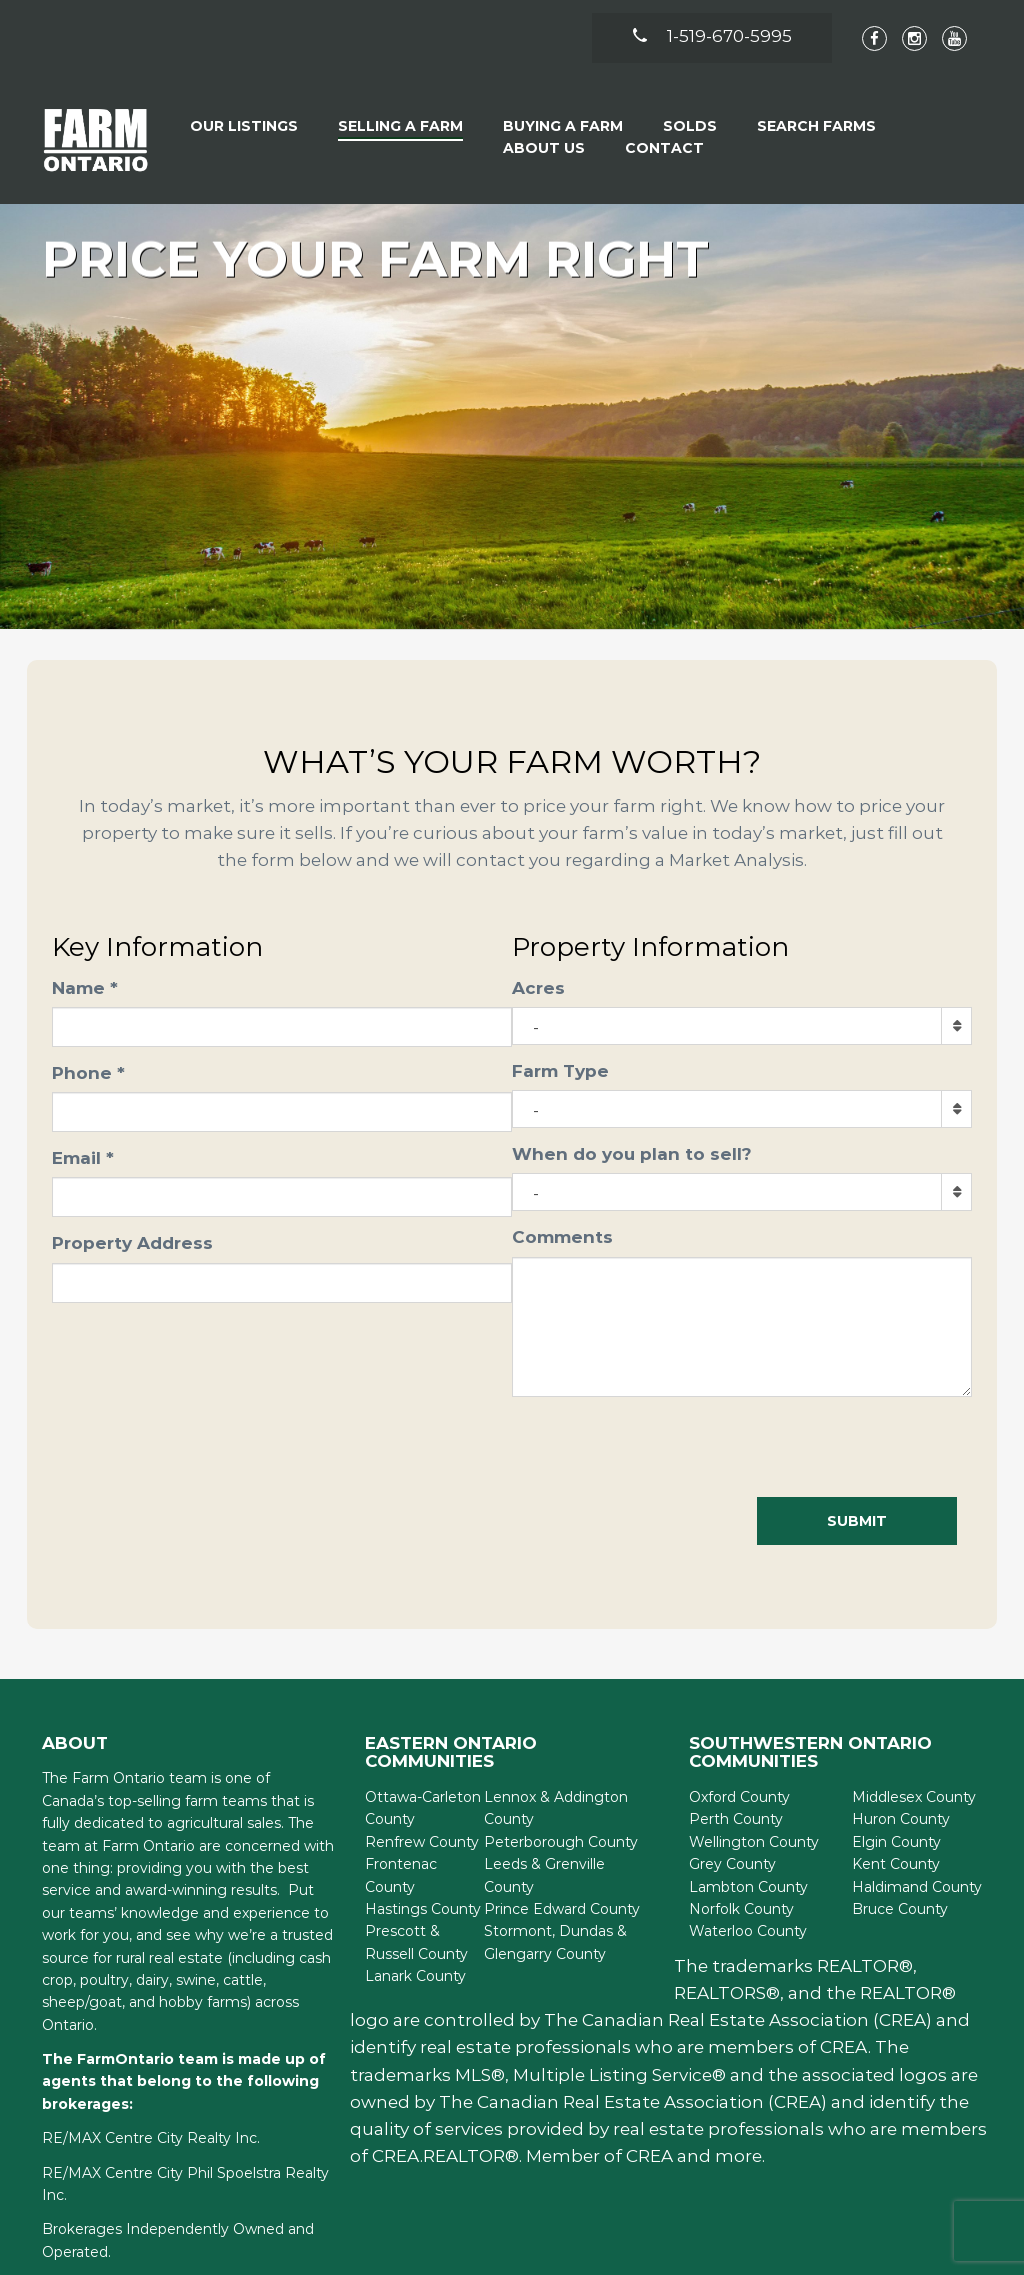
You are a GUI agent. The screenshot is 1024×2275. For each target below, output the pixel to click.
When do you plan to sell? (632, 1154)
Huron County (901, 1819)
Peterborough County (561, 1842)
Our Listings (244, 126)
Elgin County (896, 1842)
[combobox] (742, 1026)
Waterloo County (748, 1931)
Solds (690, 126)
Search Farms (816, 126)
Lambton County (748, 1887)
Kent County (896, 1864)
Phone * (88, 1073)
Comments (562, 1237)
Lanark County (415, 1976)
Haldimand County (917, 1887)
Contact (664, 148)
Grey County (732, 1864)
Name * (85, 988)
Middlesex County (914, 1797)
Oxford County (739, 1797)
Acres (538, 988)
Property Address (132, 1243)
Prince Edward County (562, 1909)
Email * (83, 1158)
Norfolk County (741, 1909)
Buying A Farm (563, 126)
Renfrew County (422, 1842)
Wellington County (754, 1842)
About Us (544, 148)
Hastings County (423, 1909)
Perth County (736, 1819)
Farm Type (560, 1071)
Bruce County (900, 1909)
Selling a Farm (400, 126)
